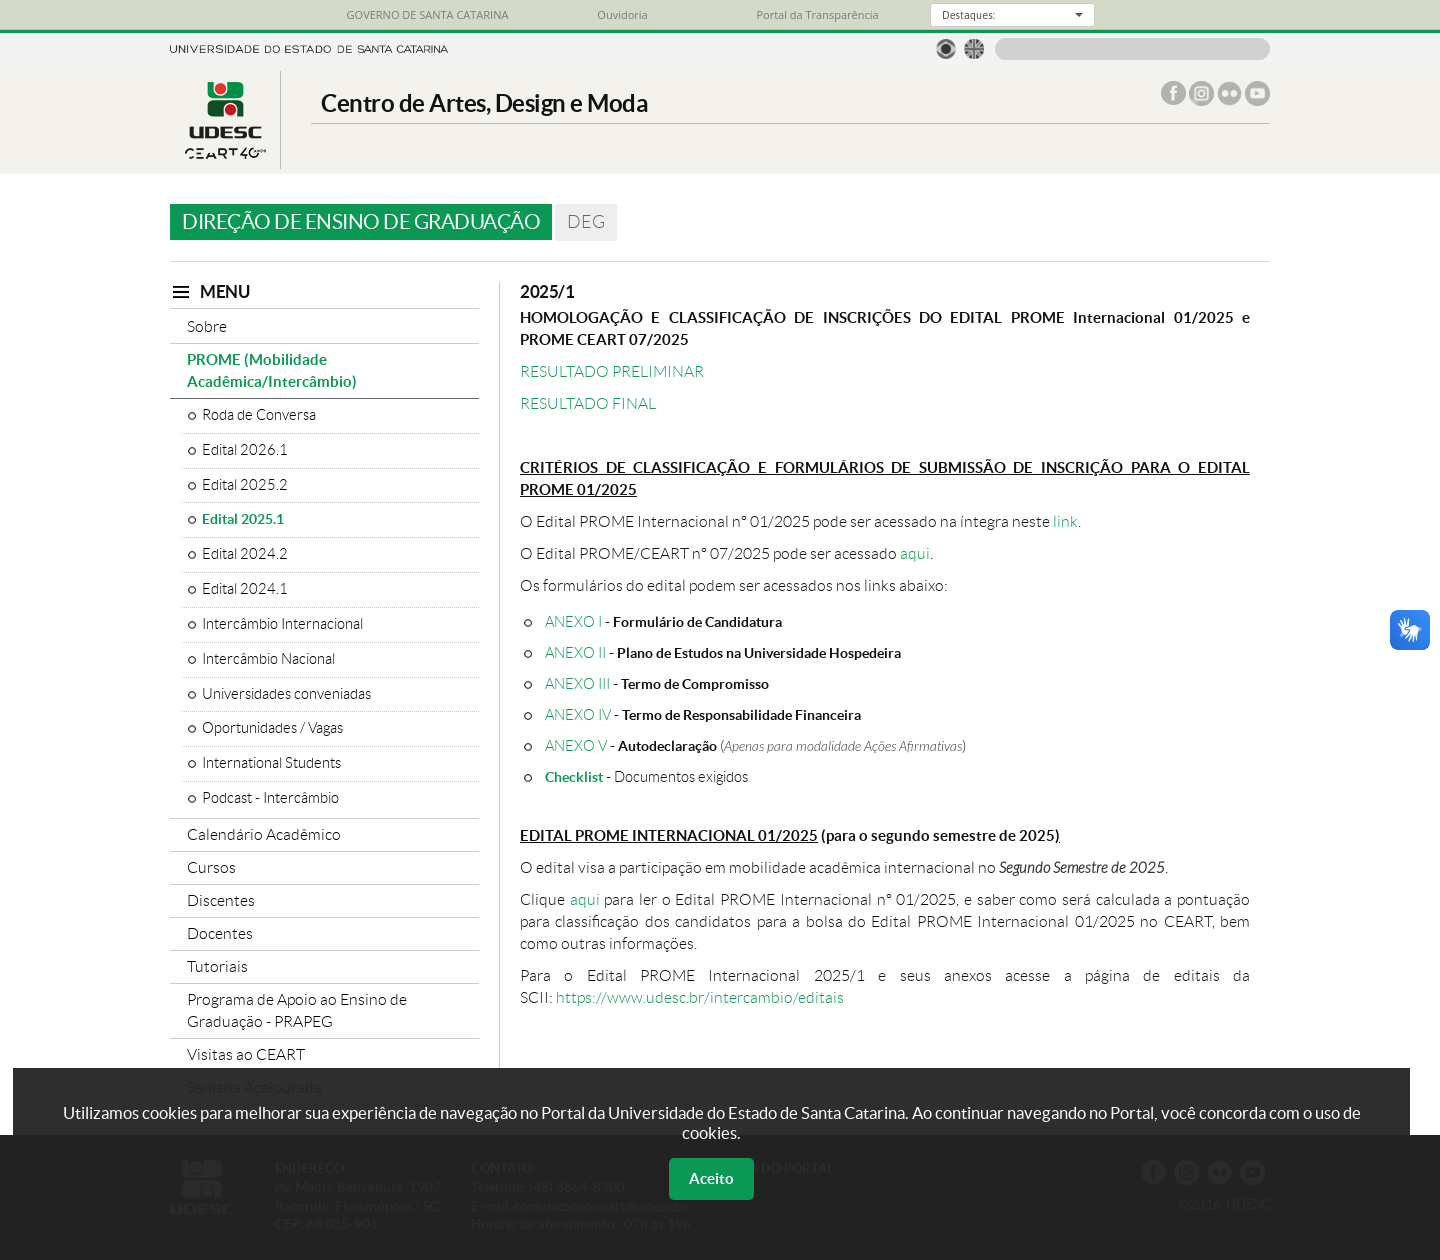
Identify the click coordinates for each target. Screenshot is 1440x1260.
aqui (915, 553)
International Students (271, 763)
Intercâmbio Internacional (282, 624)
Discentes (221, 900)
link (1065, 521)
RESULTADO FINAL (588, 403)
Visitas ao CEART (246, 1054)
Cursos (211, 867)
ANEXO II (575, 652)
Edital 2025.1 (243, 519)
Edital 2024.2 (245, 554)
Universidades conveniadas (286, 694)
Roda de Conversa (259, 415)
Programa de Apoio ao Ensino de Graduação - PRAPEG (297, 1010)
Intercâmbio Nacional (268, 659)
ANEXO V (576, 745)
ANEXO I (573, 621)
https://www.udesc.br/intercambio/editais (700, 997)
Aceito (711, 1178)
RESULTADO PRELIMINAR (612, 371)
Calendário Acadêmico (264, 834)
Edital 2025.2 (245, 485)
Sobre (207, 326)
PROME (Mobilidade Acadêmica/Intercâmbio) (272, 370)
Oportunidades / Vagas (272, 728)
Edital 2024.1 (245, 589)
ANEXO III (577, 683)
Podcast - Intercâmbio (270, 798)
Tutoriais (217, 966)
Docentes (220, 933)
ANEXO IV (578, 714)
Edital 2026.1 (245, 450)
